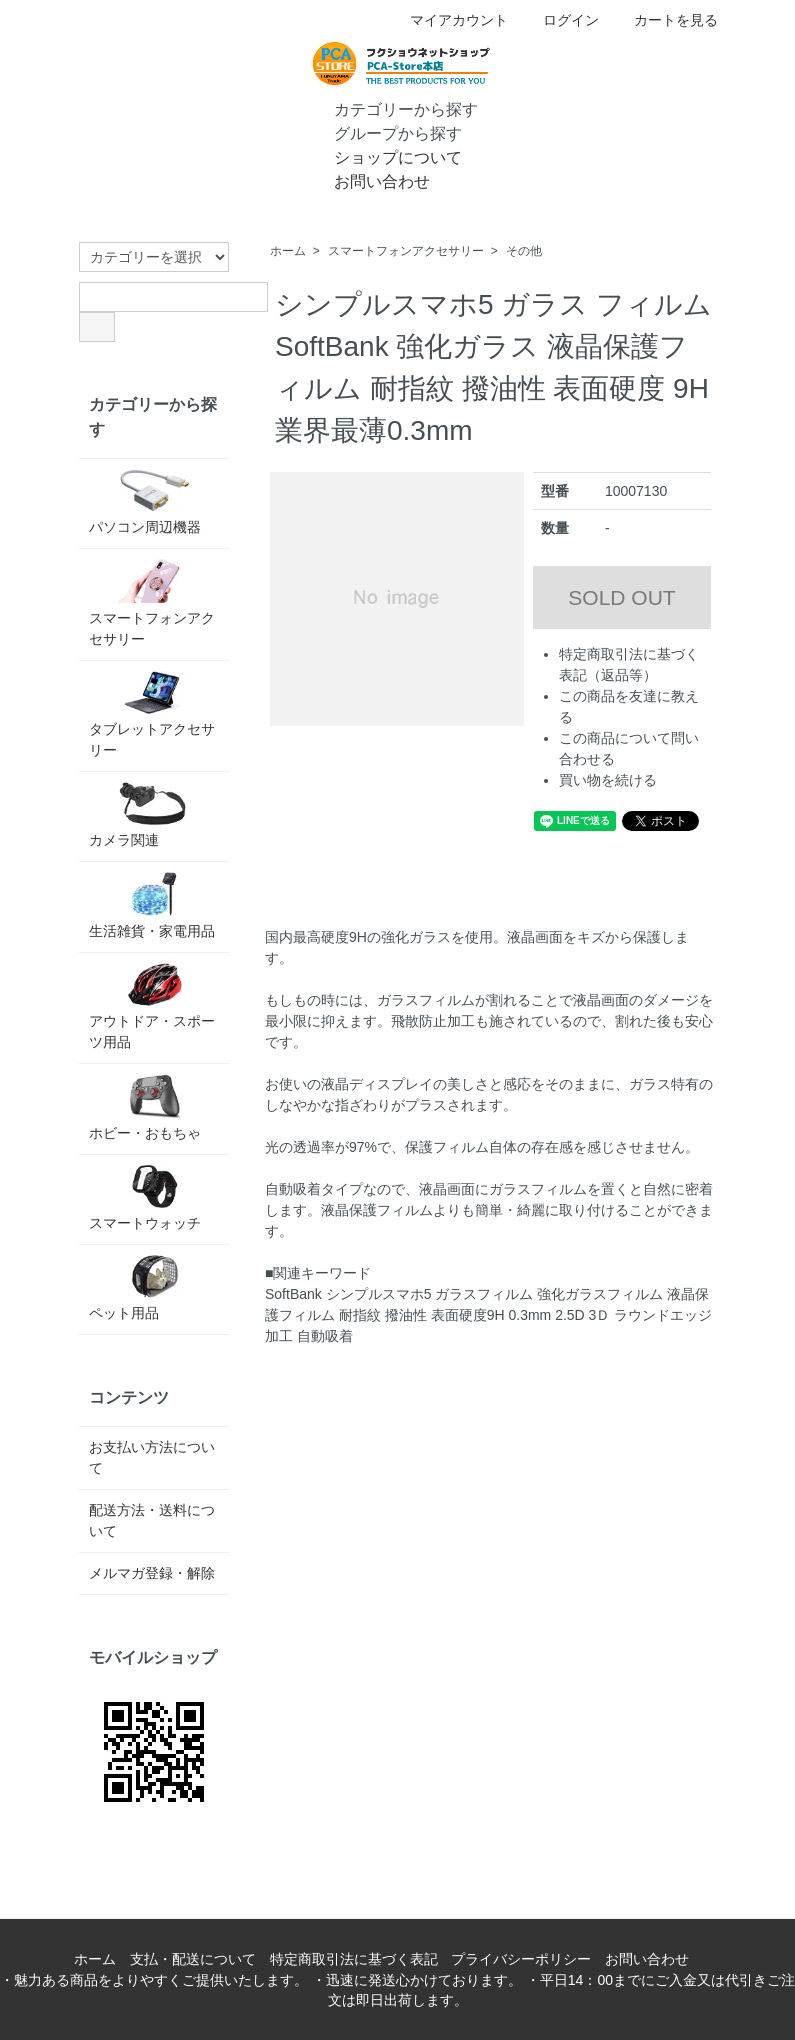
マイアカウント (448, 20)
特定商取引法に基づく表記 (354, 1959)
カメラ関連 (154, 815)
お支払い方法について (152, 1457)
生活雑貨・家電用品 (154, 905)
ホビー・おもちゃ (154, 1107)
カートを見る (665, 20)
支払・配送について (193, 1959)
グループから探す (383, 132)
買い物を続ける (608, 780)
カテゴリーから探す (391, 108)
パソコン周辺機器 (154, 502)
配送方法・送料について (152, 1520)
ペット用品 (154, 1288)
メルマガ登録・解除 (152, 1573)
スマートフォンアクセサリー (406, 251)
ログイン (560, 20)
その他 (524, 251)
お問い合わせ (367, 180)
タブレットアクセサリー (154, 714)
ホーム (288, 251)
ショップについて (383, 156)
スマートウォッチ (154, 1198)
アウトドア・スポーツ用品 (154, 1006)
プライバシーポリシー (521, 1959)
